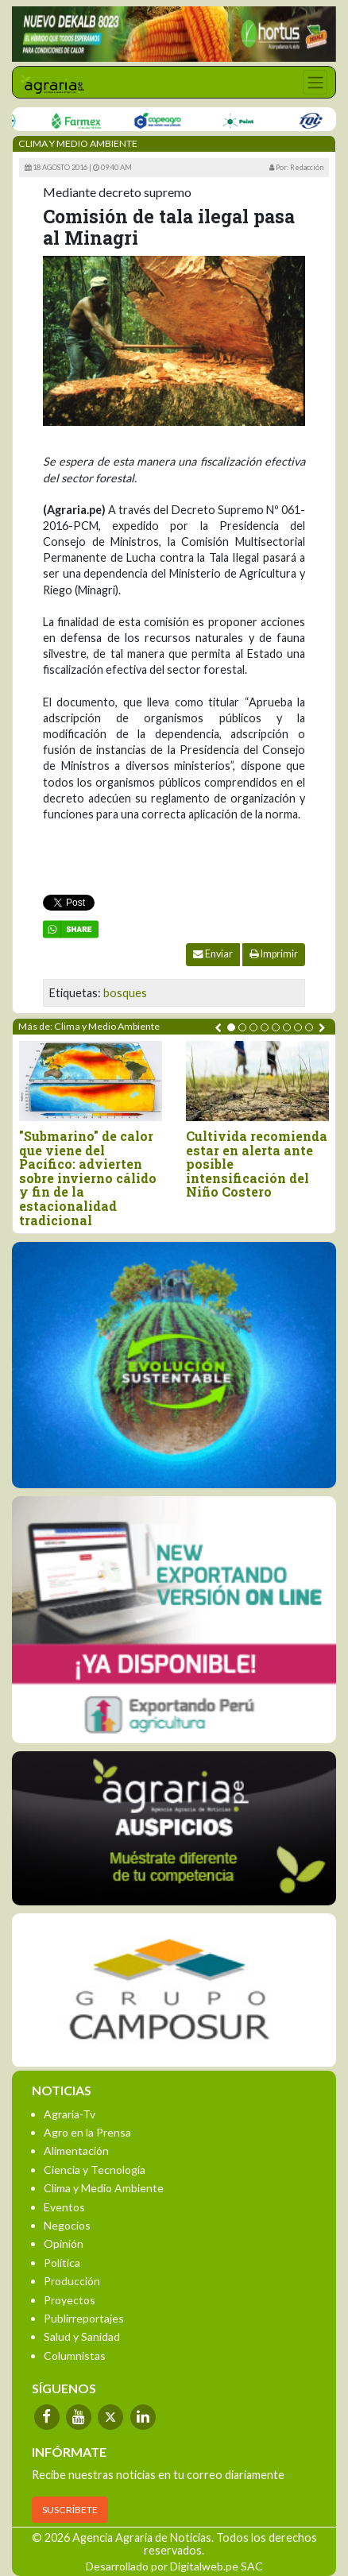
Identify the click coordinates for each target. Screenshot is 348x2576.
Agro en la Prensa (87, 2132)
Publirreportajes (84, 2318)
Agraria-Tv (69, 2114)
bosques (125, 993)
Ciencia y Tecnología (94, 2169)
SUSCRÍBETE (70, 2510)
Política (62, 2262)
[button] (231, 1027)
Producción (72, 2281)
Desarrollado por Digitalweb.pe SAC (174, 2566)
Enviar (213, 954)
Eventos (64, 2207)
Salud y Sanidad (82, 2336)
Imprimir (273, 954)
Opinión (63, 2243)
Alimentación (76, 2150)
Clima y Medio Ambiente (104, 2188)
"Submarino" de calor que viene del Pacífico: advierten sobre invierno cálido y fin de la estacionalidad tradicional (88, 1178)
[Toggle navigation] (315, 82)
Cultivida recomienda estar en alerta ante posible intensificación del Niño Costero (256, 1164)
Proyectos (69, 2300)
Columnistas (75, 2355)
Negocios (67, 2225)
